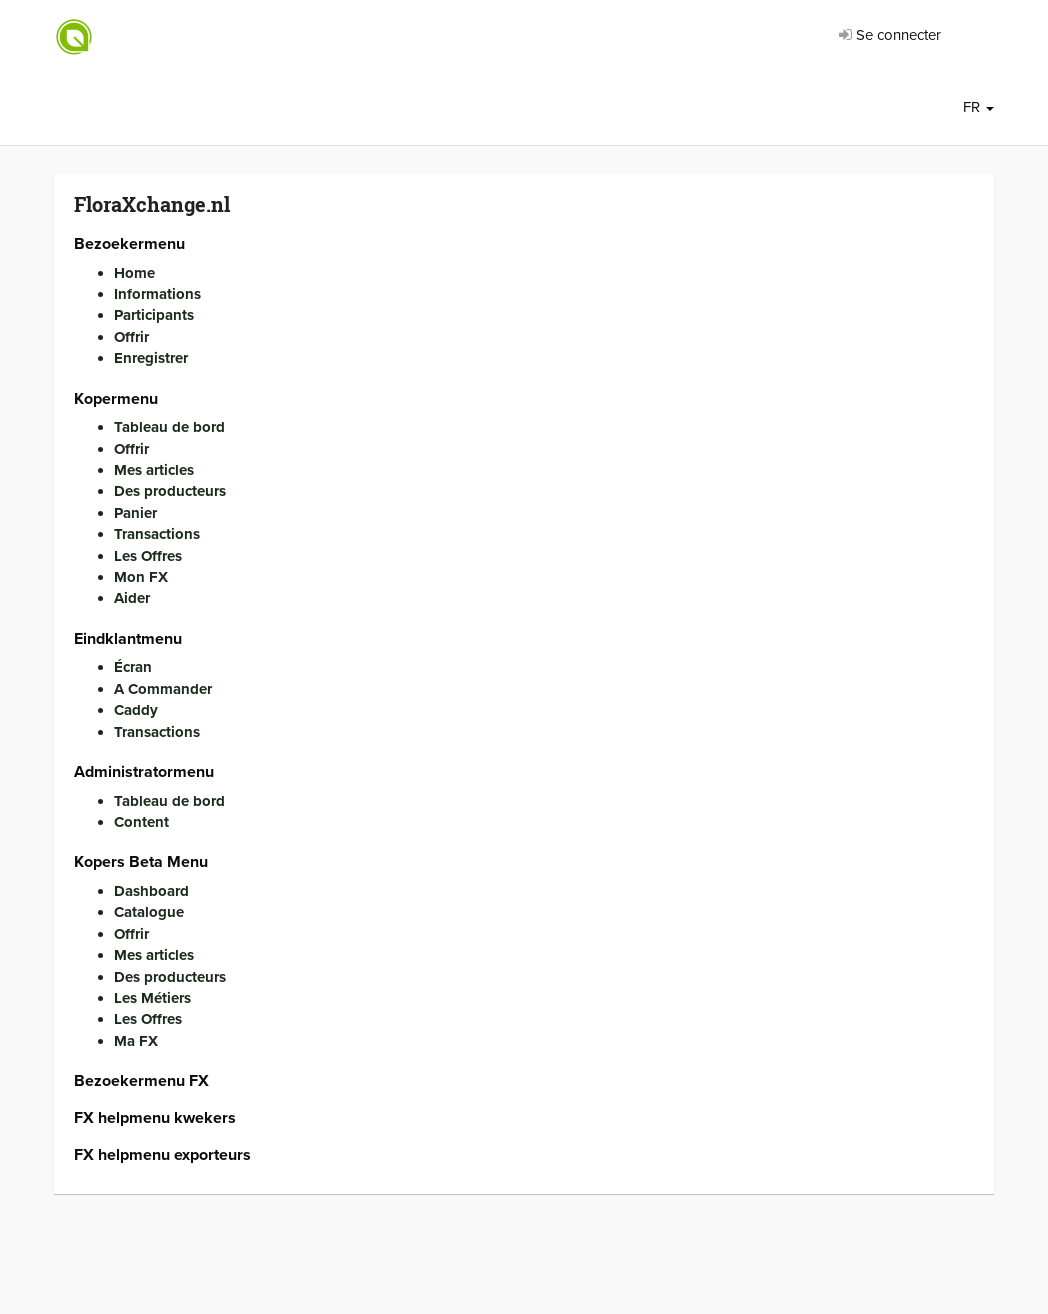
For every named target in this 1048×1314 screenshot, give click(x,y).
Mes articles (154, 470)
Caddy (136, 710)
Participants (154, 315)
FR (978, 107)
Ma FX (136, 1041)
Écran (133, 667)
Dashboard (151, 891)
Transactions (157, 534)
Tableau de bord (169, 427)
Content (141, 822)
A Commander (163, 689)
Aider (132, 598)
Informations (157, 294)
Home (134, 273)
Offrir (131, 337)
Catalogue (149, 912)
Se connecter (890, 35)
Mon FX (141, 577)
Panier (135, 513)
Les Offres (148, 556)
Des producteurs (170, 491)
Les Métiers (152, 998)
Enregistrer (151, 358)
